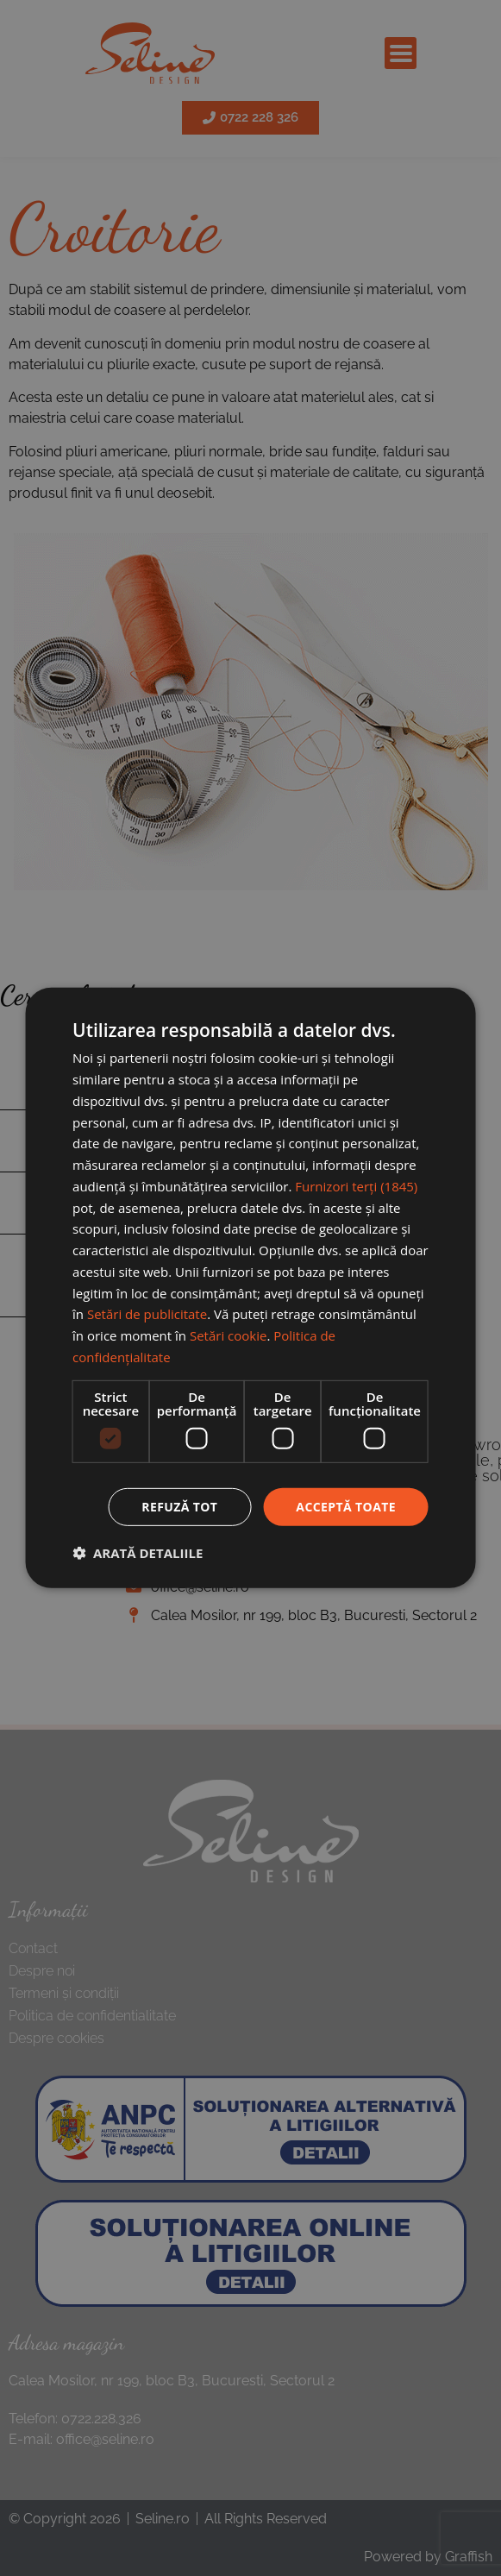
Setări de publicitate (147, 1314)
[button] (137, 1552)
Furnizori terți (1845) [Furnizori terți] (356, 1186)
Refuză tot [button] (179, 1506)
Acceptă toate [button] (346, 1506)
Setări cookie (228, 1335)
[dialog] (250, 1288)
